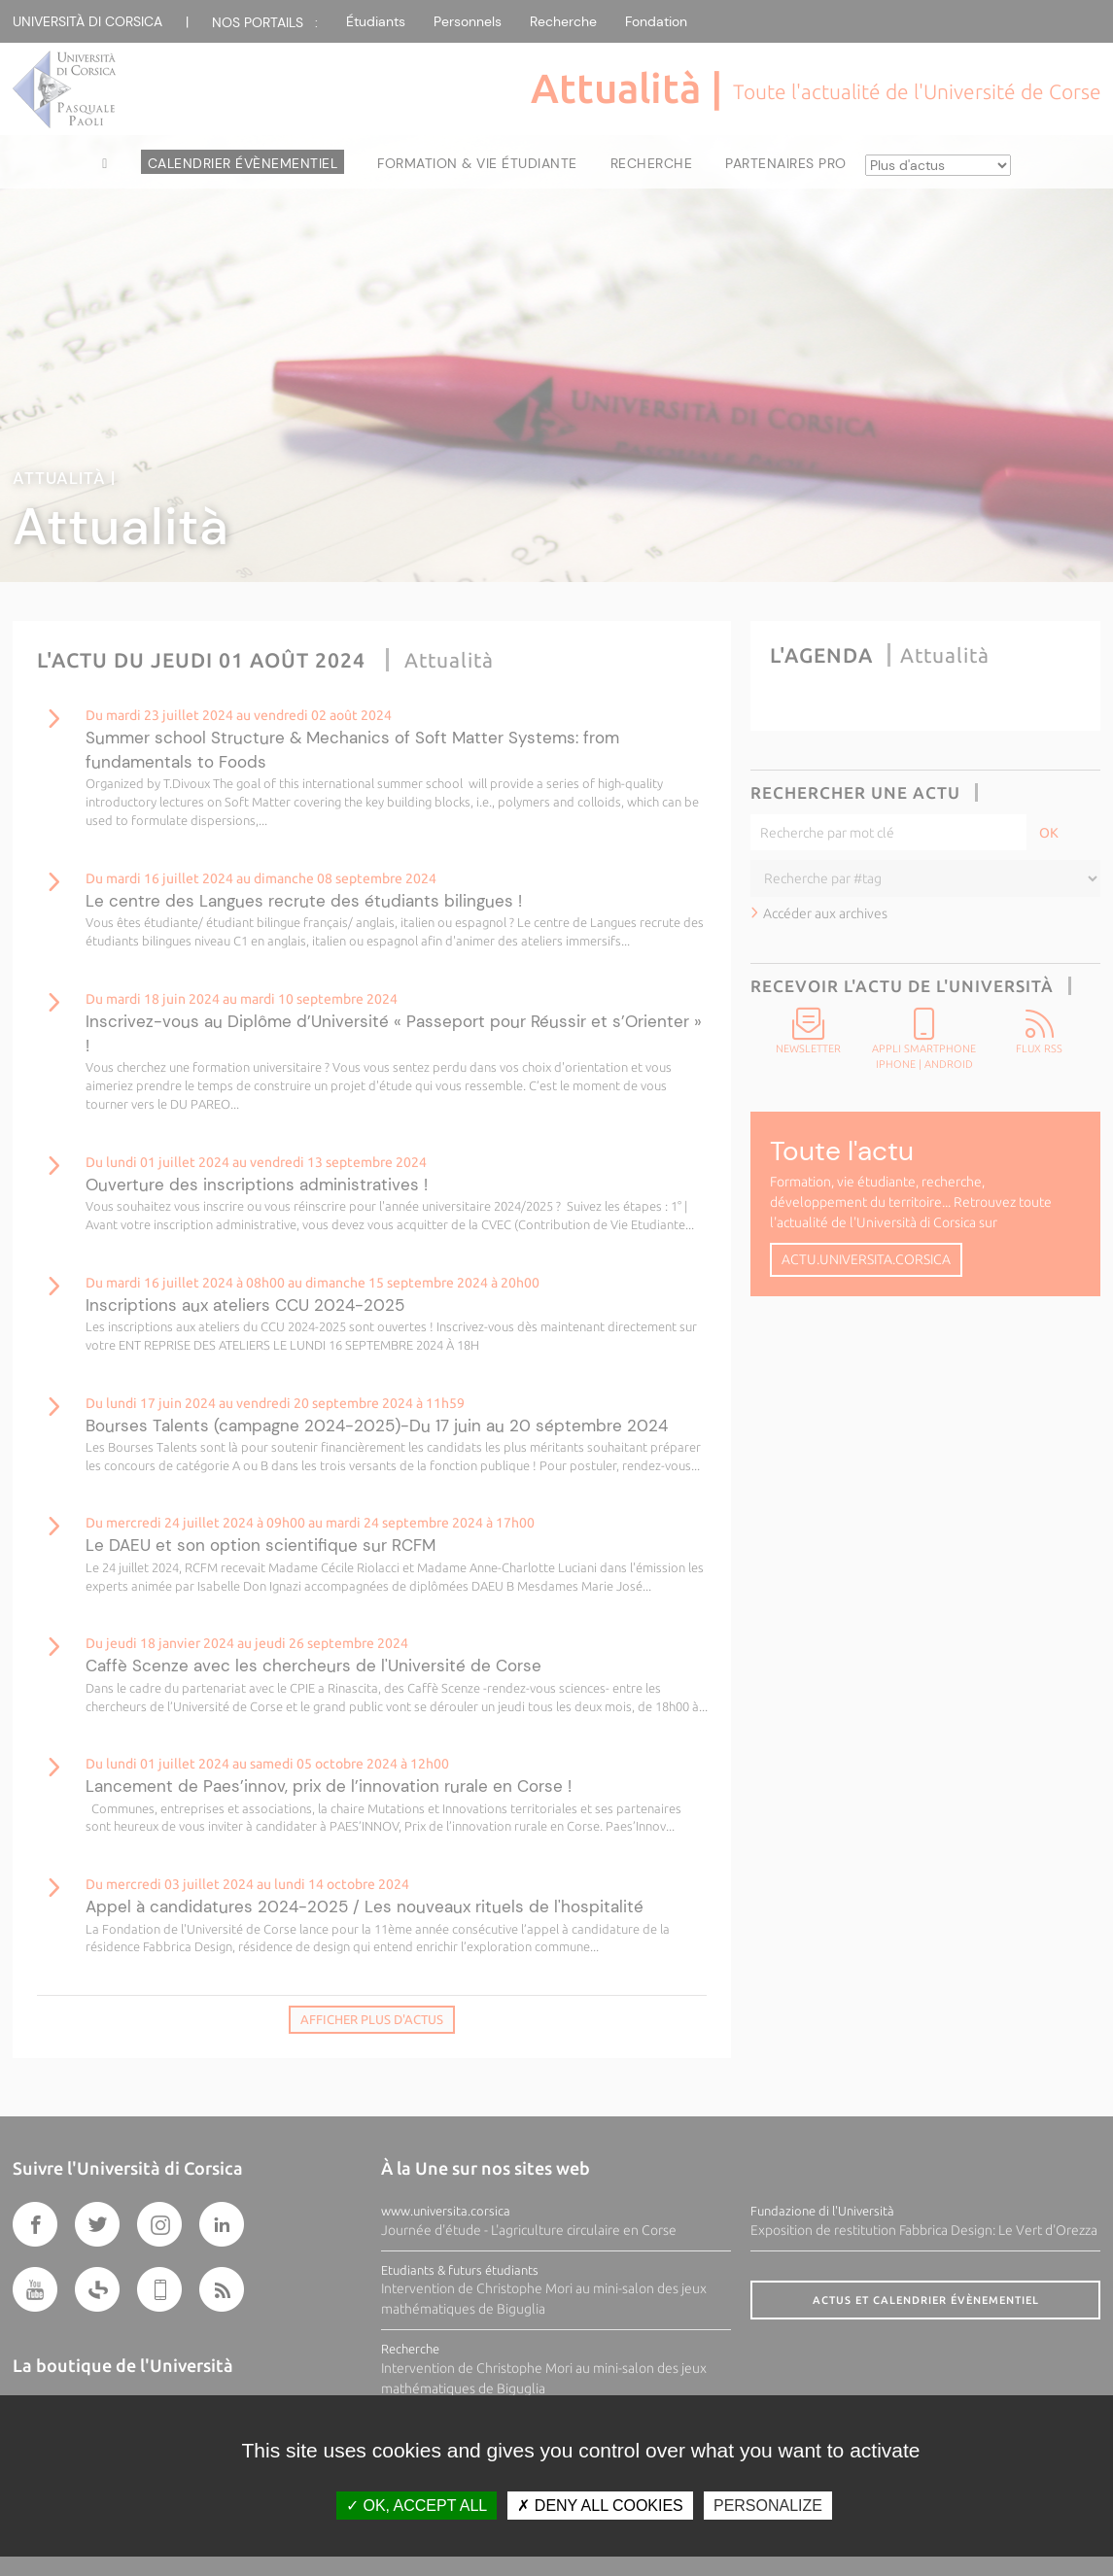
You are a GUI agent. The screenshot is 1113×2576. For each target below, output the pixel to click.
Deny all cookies (599, 2505)
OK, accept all (416, 2505)
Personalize (767, 2505)
